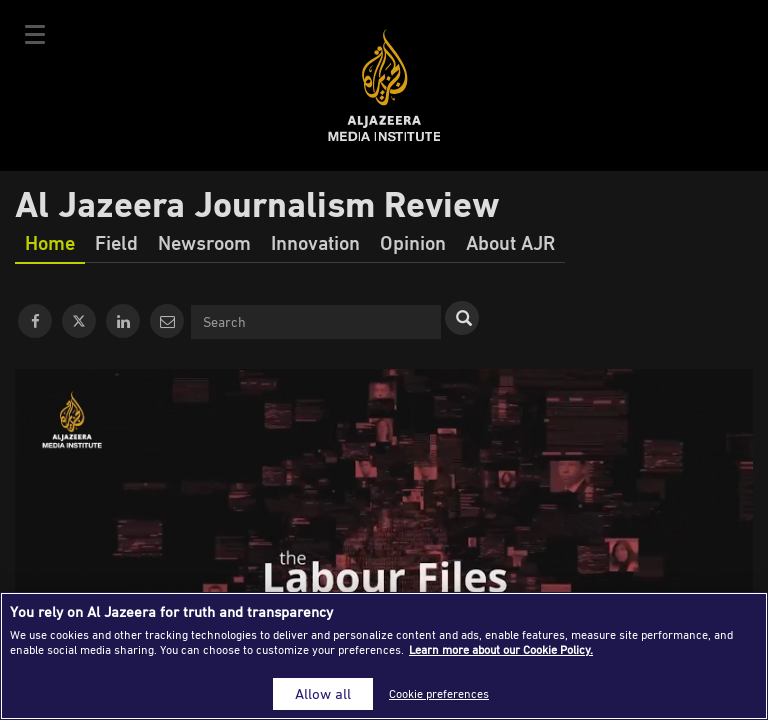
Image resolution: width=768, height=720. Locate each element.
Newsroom (204, 242)
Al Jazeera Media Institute (384, 85)
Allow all (323, 693)
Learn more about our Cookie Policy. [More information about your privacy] (501, 649)
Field (116, 242)
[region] (384, 656)
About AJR (510, 242)
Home (50, 242)
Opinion (413, 242)
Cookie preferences (439, 693)
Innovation (315, 242)
